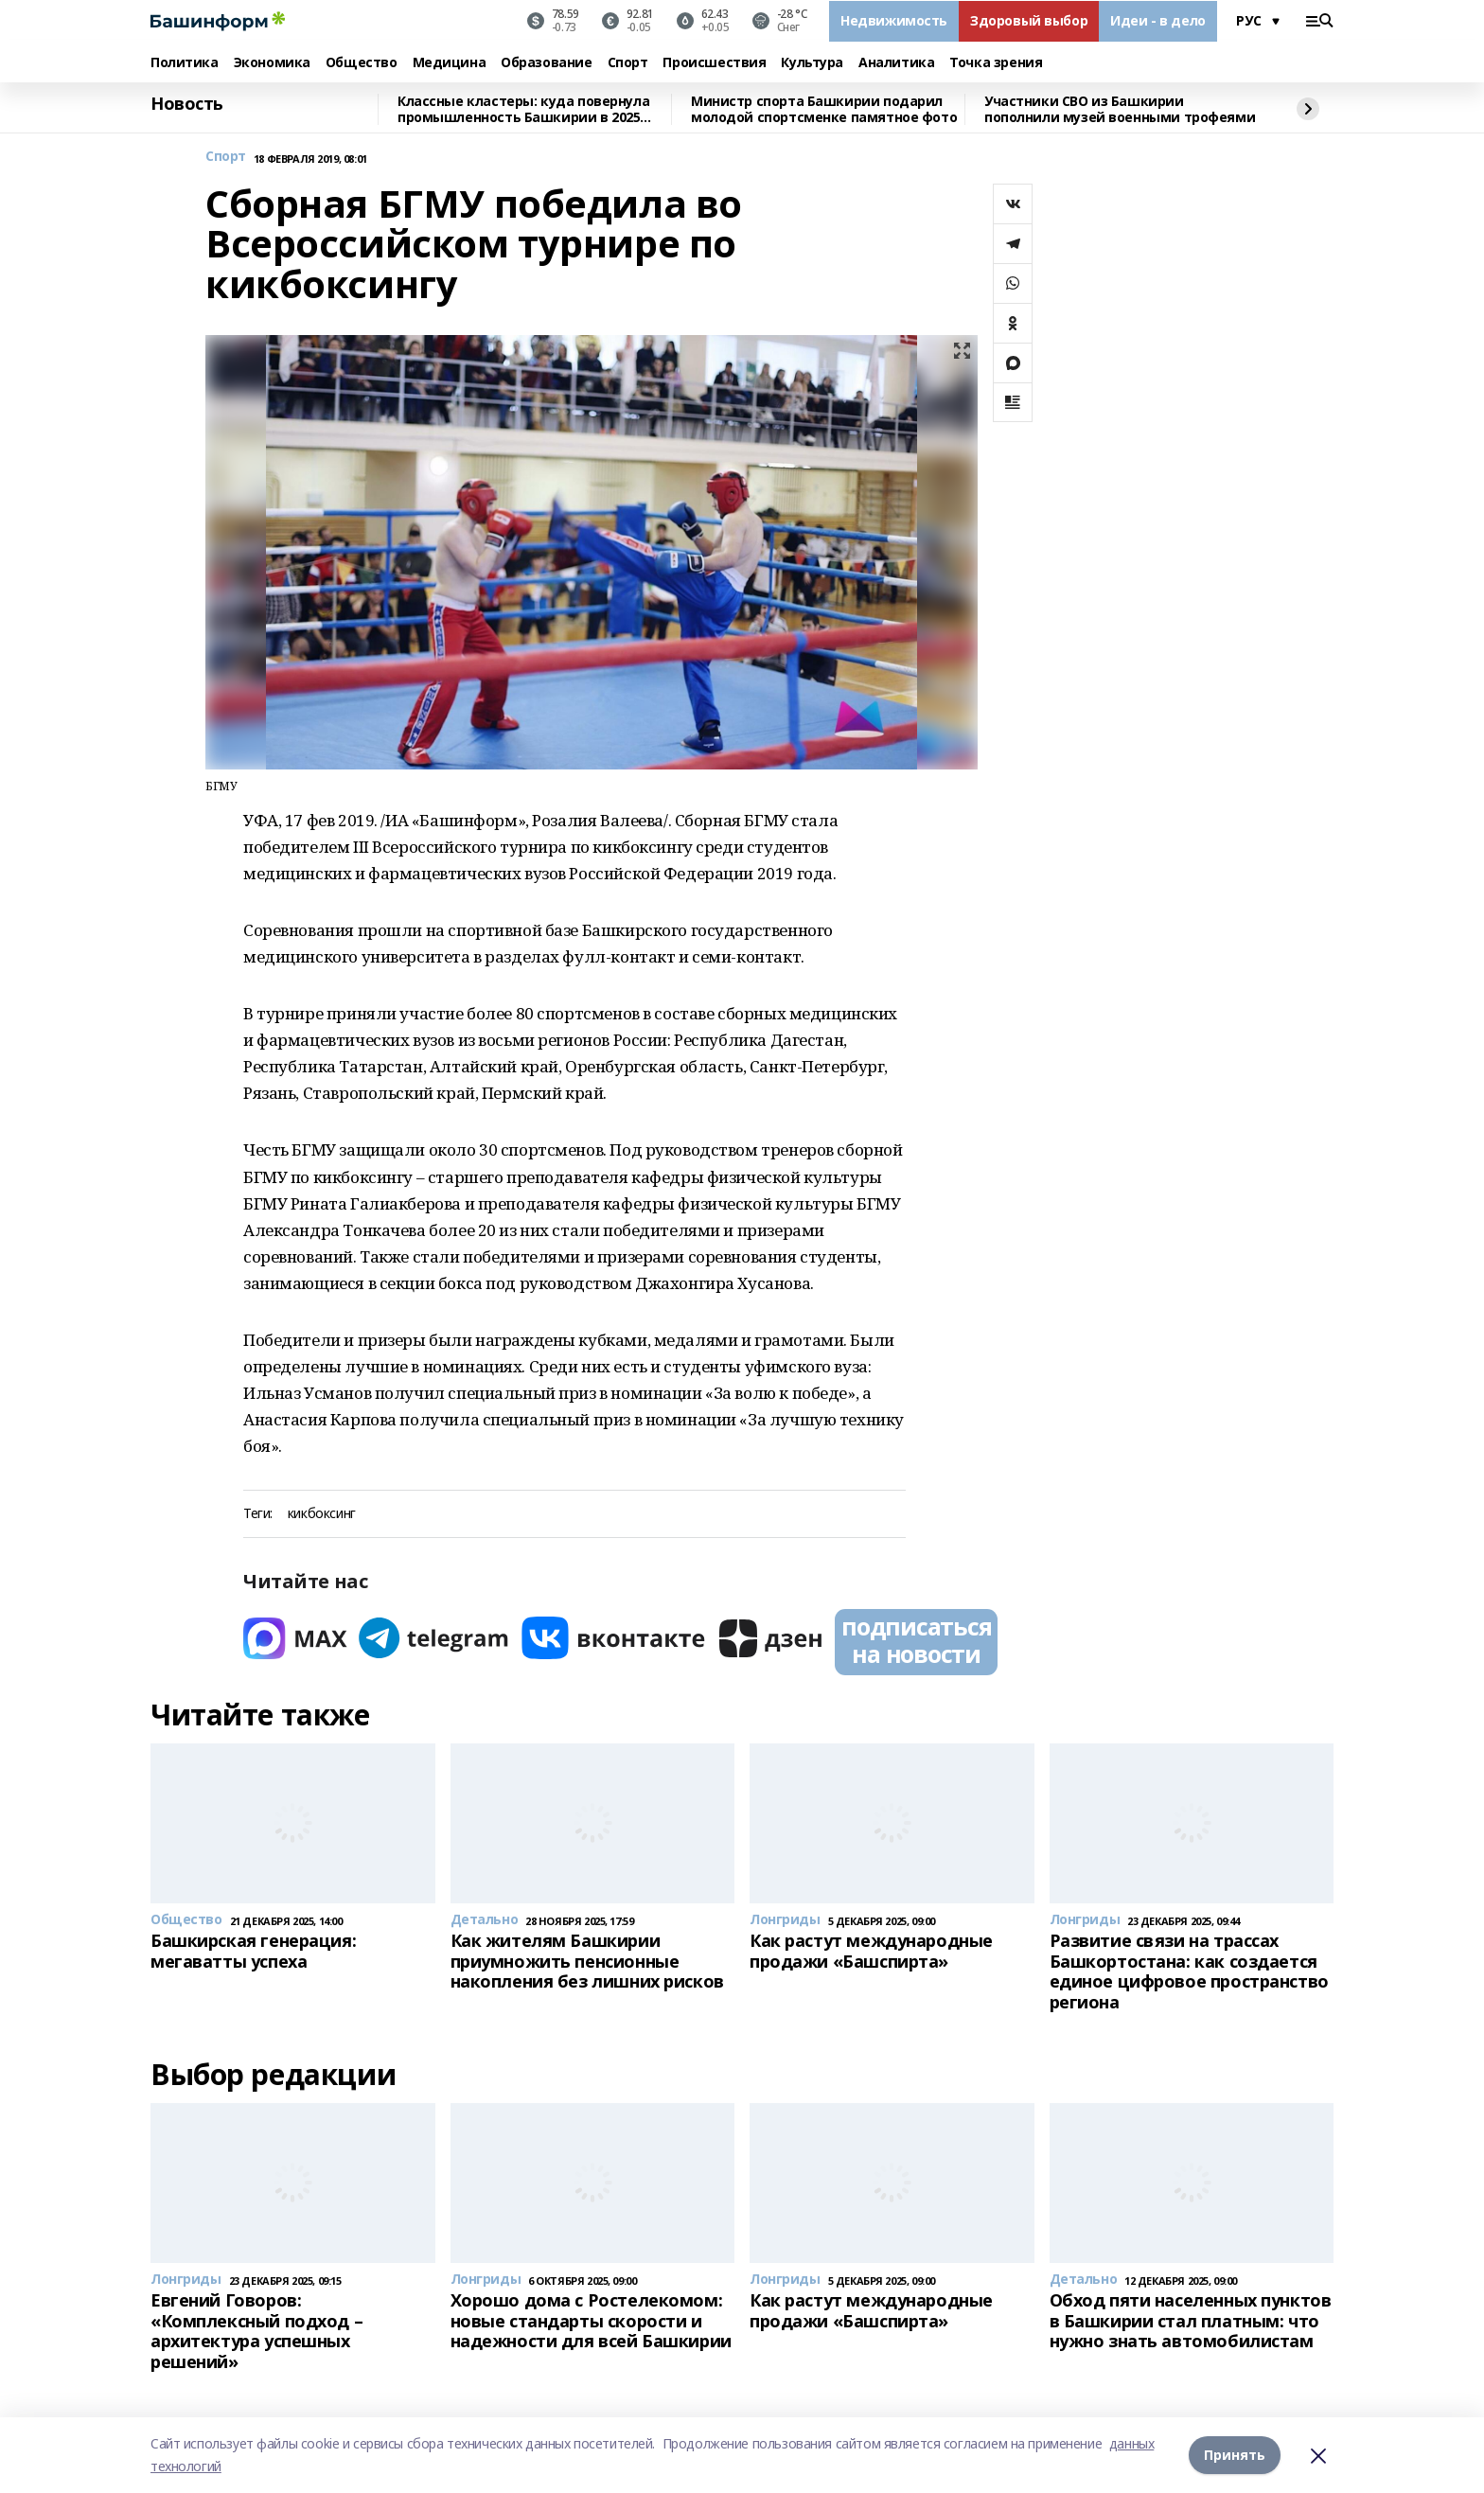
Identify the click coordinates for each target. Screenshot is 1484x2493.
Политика (184, 63)
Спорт (628, 63)
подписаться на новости (916, 1640)
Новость (186, 104)
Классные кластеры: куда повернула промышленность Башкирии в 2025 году (523, 109)
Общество (362, 63)
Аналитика (896, 63)
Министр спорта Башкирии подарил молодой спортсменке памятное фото (824, 109)
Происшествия (714, 63)
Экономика (272, 63)
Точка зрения (995, 63)
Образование (546, 63)
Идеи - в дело (1158, 20)
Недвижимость (893, 20)
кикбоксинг (322, 1514)
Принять (1234, 2455)
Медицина (449, 63)
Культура (812, 63)
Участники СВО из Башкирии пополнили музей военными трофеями (1119, 109)
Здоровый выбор (1028, 20)
